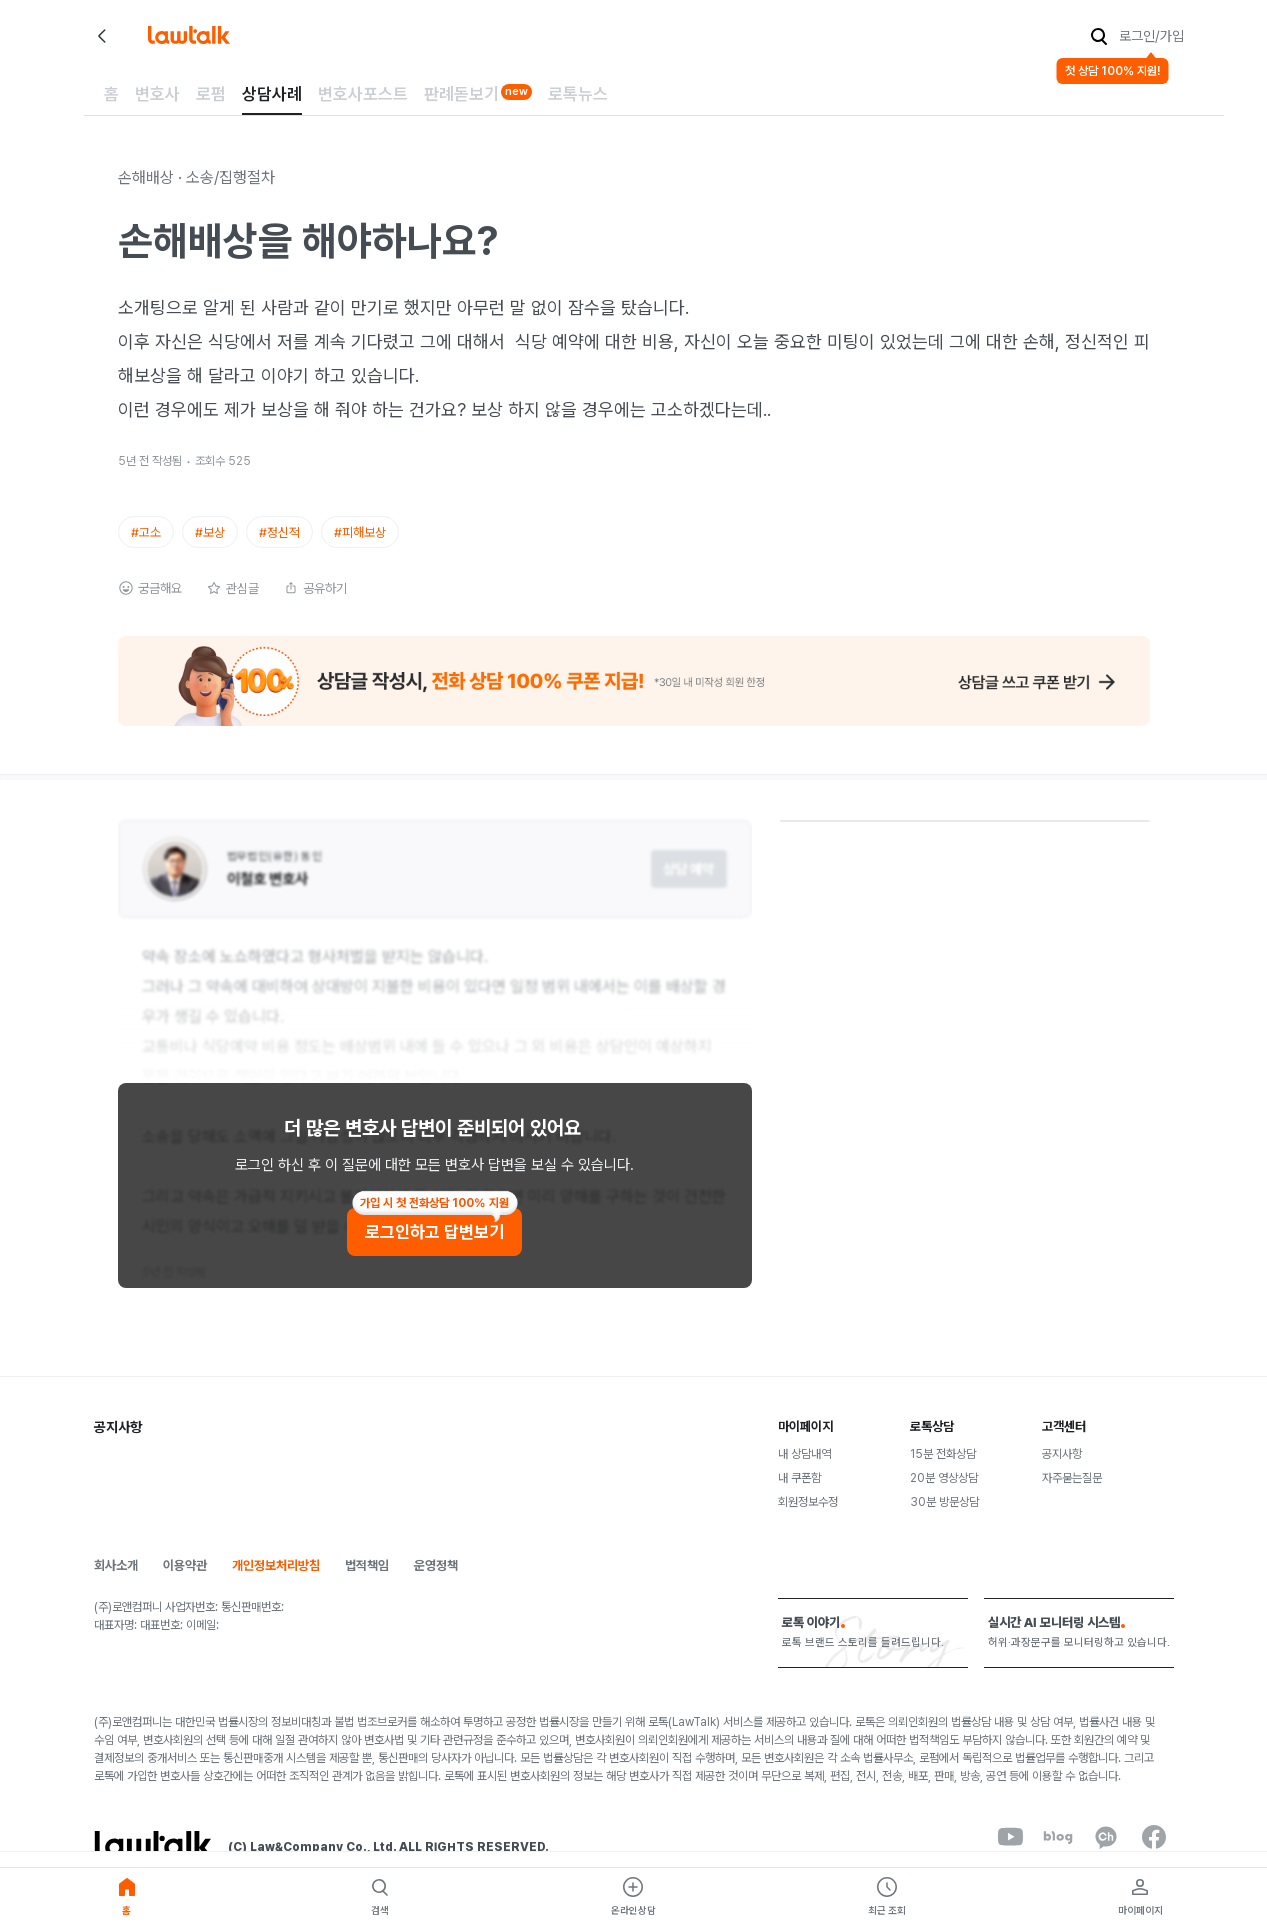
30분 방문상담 (944, 1502)
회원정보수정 (808, 1502)
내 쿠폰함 (799, 1478)
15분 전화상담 (943, 1454)
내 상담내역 (804, 1454)
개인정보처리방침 (276, 1565)
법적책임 (367, 1565)
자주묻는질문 (1072, 1478)
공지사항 (1062, 1454)
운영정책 (436, 1565)
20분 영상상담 (944, 1478)
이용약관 (185, 1565)
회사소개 (116, 1565)
